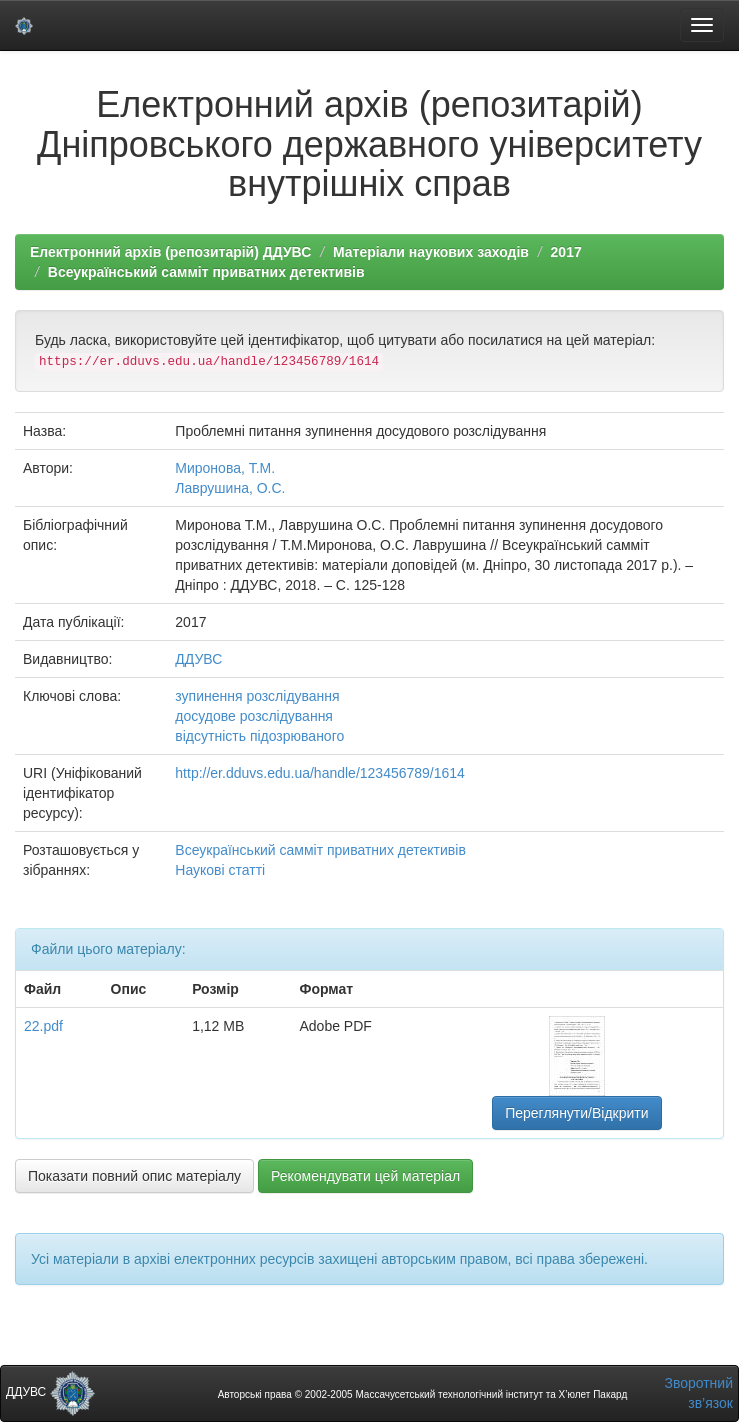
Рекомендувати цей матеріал (365, 1176)
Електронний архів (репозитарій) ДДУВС (170, 252)
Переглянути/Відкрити (576, 1113)
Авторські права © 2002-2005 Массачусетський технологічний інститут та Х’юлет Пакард (423, 1394)
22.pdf (43, 1026)
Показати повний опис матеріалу (134, 1176)
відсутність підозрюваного (259, 736)
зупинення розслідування (257, 696)
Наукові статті (220, 870)
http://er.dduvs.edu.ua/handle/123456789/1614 (320, 773)
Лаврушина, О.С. (230, 488)
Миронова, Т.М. (225, 468)
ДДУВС (198, 659)
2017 (566, 252)
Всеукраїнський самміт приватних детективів (206, 272)
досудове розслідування (254, 716)
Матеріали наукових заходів (431, 252)
